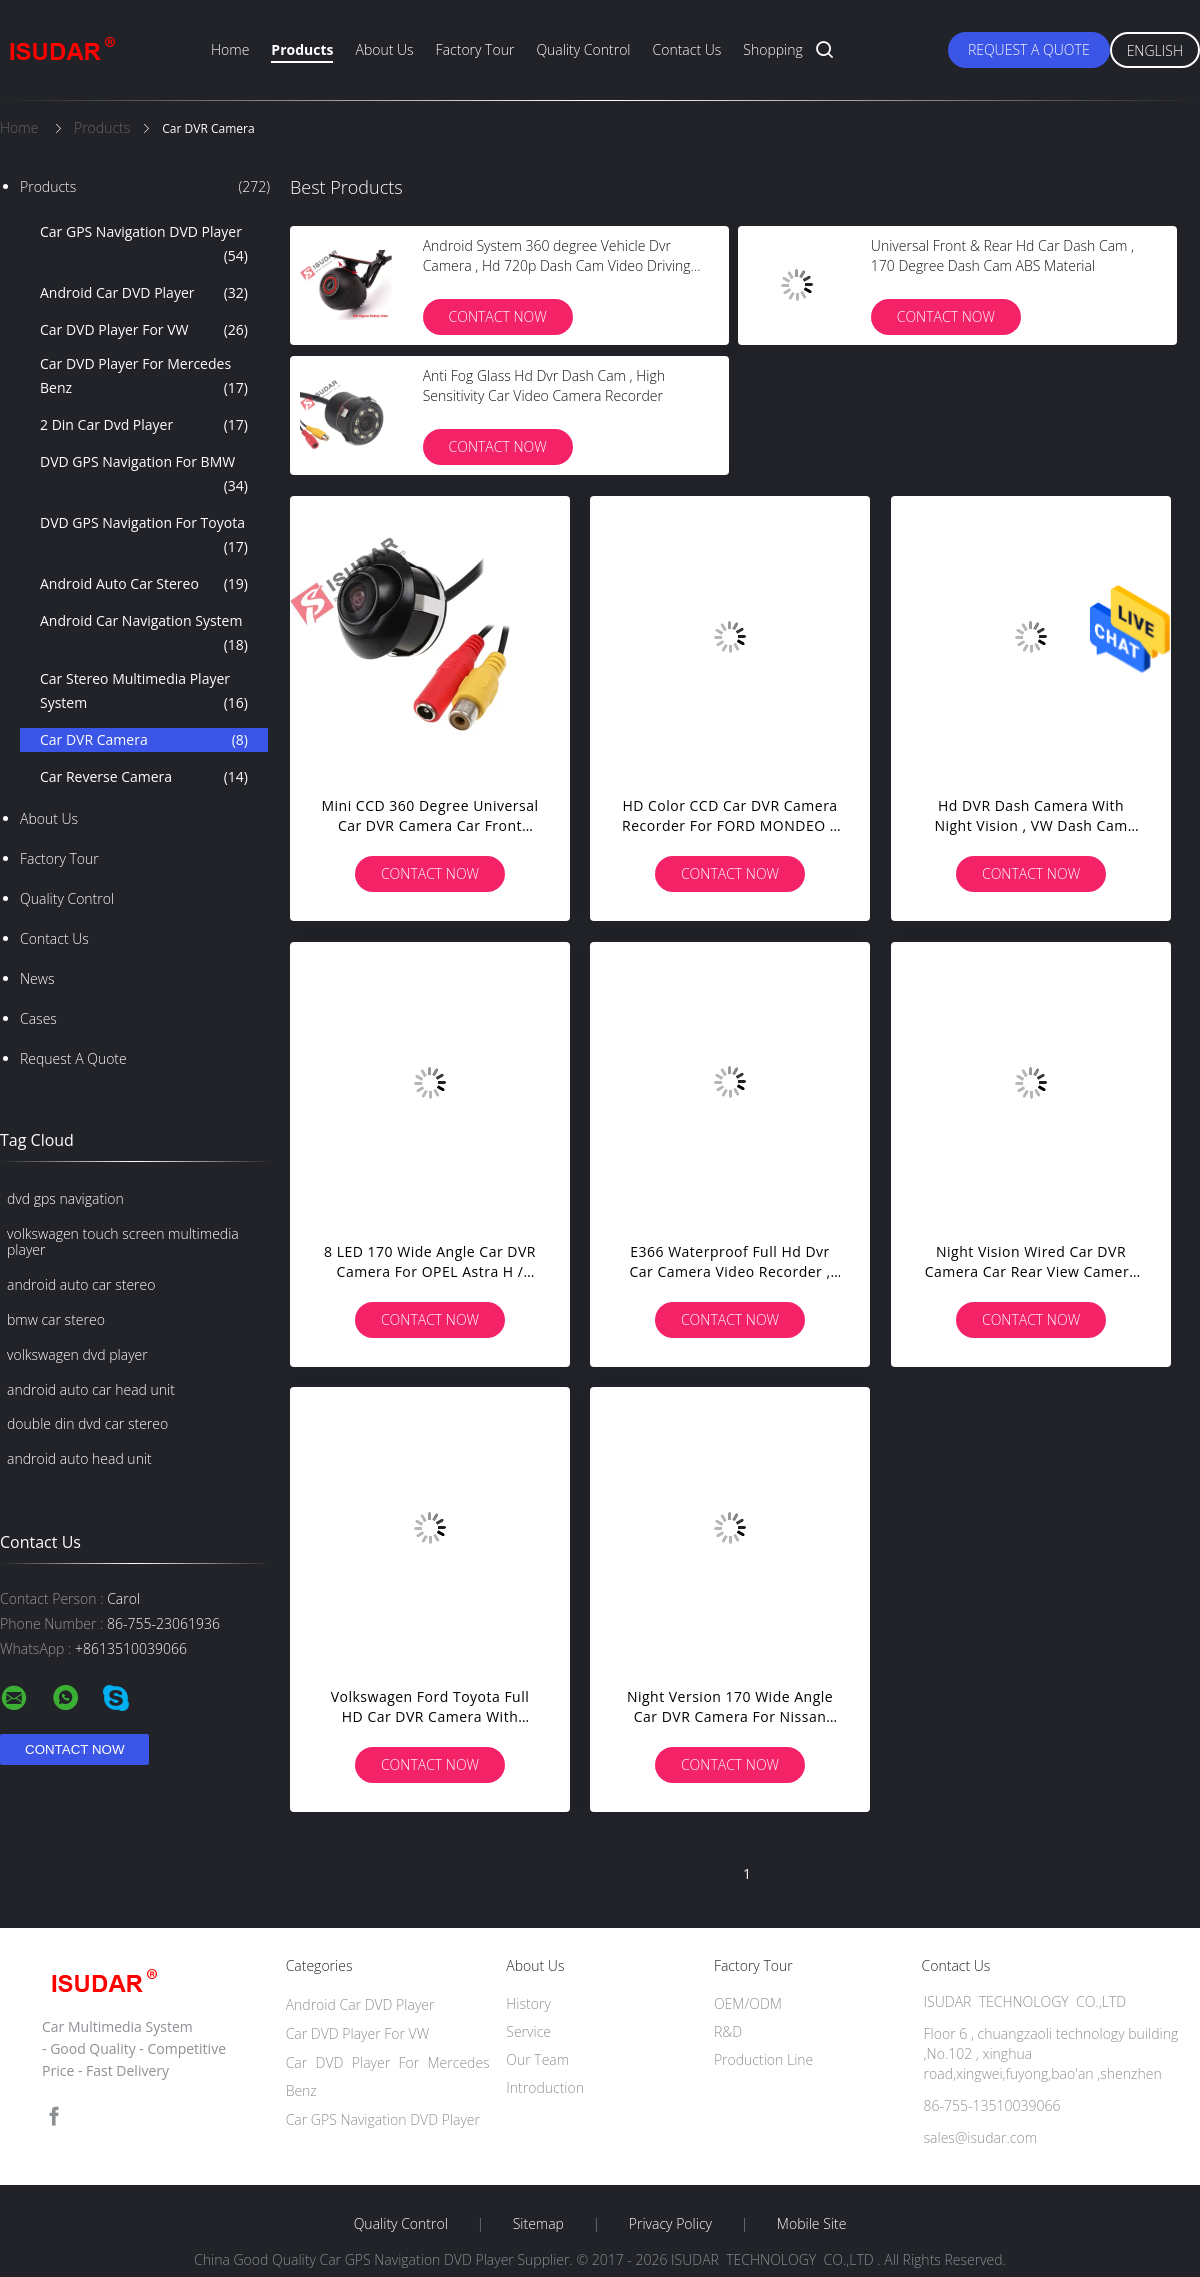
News (37, 978)
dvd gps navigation (65, 1198)
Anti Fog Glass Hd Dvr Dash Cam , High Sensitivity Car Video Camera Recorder (544, 385)
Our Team (537, 2059)
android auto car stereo (81, 1284)
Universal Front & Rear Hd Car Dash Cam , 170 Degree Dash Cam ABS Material (1002, 255)
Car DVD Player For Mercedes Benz (144, 377)
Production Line (763, 2059)
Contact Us (687, 49)
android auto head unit (79, 1458)
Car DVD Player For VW (144, 330)
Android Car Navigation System (144, 634)
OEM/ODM (748, 2003)
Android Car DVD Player (144, 293)
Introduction (545, 2087)
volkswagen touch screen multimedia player (123, 1242)
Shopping (772, 49)
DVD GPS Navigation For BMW (144, 475)
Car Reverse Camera (144, 777)
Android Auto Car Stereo (144, 584)
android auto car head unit (91, 1389)
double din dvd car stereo (87, 1423)
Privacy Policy (670, 2224)
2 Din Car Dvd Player (144, 425)
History (528, 2003)
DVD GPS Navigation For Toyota (144, 536)
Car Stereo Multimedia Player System (144, 692)
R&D (728, 2031)
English (1155, 50)
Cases (38, 1018)
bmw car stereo (56, 1319)
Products (302, 49)
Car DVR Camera (144, 740)
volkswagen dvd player (77, 1354)
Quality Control (583, 49)
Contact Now (498, 316)
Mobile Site (811, 2224)
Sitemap (538, 2224)
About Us (384, 49)
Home (230, 49)
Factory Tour (475, 49)
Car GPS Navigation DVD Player (144, 245)
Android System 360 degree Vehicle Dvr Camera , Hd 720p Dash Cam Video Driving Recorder (557, 265)
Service (528, 2031)
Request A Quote (1029, 49)
